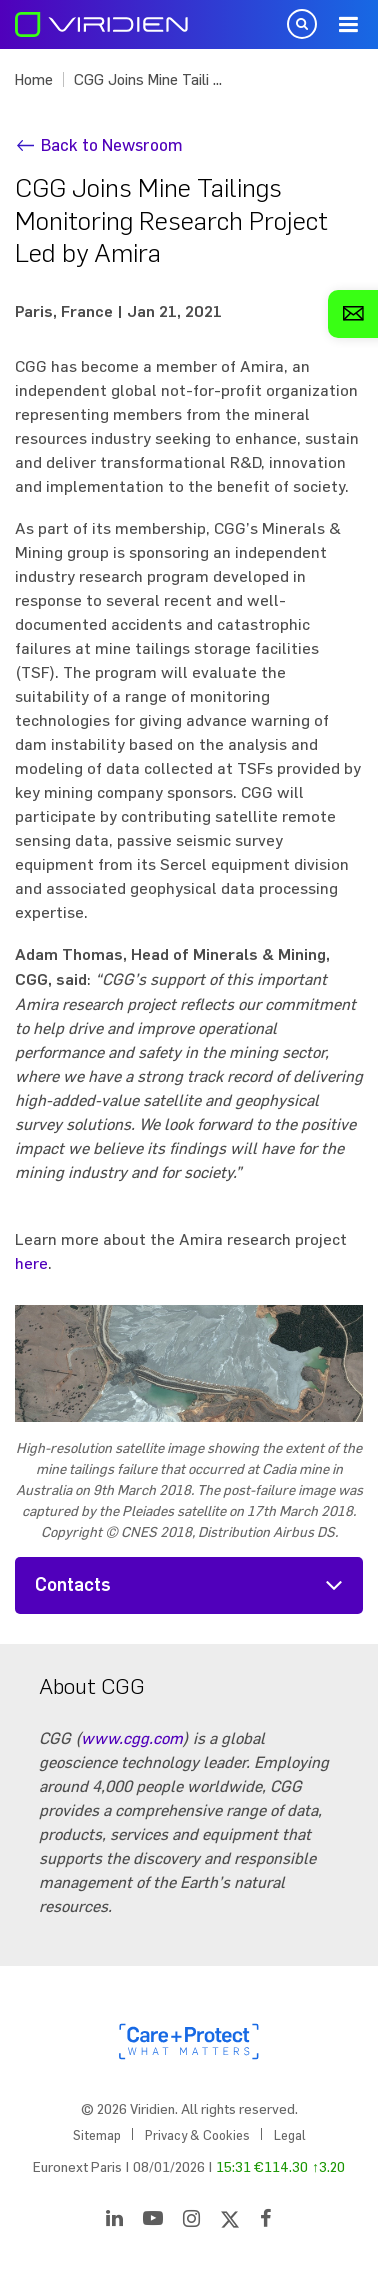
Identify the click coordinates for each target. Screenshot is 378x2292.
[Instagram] (191, 2222)
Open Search (302, 24)
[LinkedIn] (114, 2222)
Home (34, 79)
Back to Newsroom (112, 144)
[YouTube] (153, 2222)
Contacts (73, 1585)
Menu (348, 25)
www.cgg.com (132, 1738)
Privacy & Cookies (197, 2135)
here (31, 1263)
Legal (290, 2135)
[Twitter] (230, 2222)
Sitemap (97, 2135)
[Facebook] (266, 2222)
